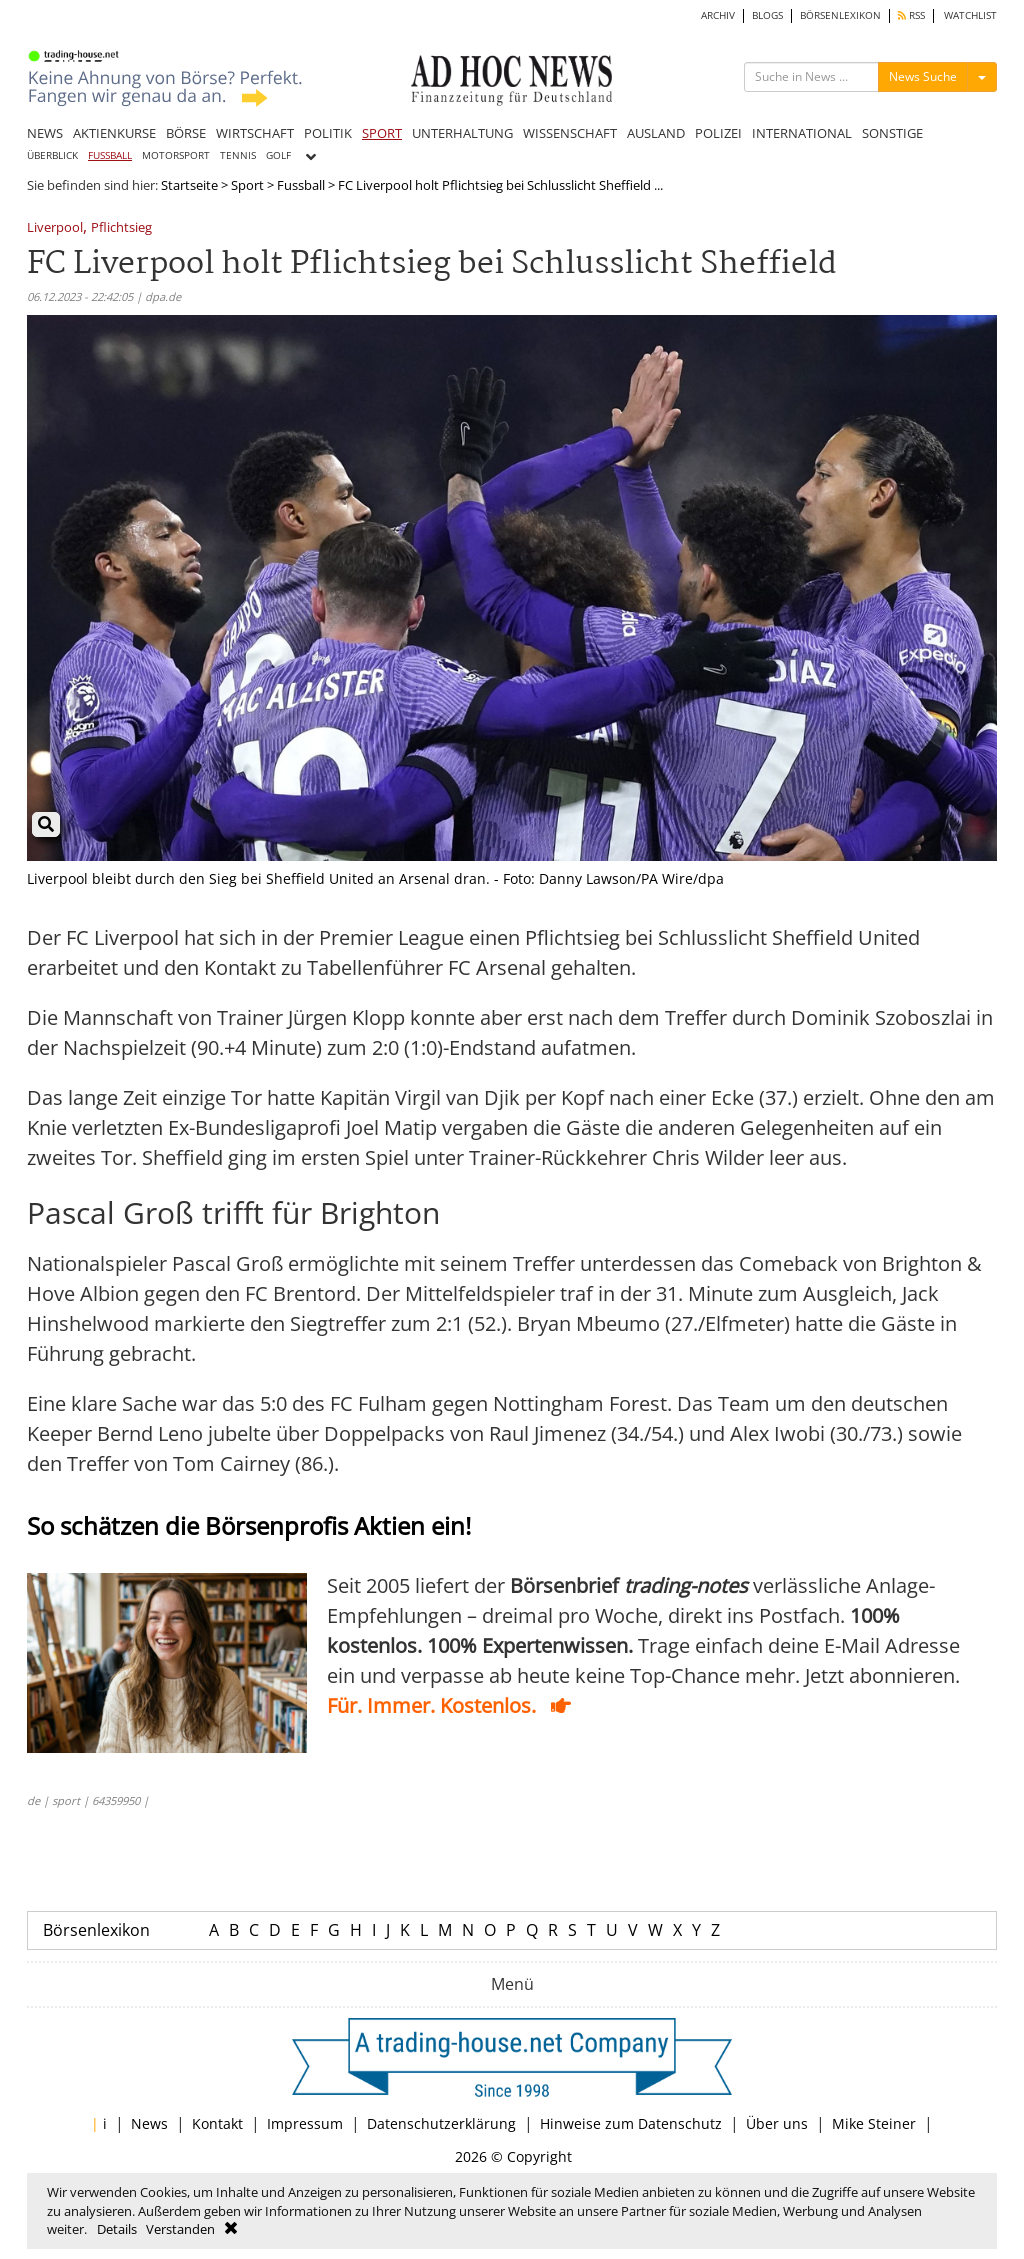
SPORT (382, 133)
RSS (911, 15)
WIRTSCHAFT (255, 133)
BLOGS (767, 15)
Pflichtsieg (121, 228)
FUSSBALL (110, 155)
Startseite (189, 185)
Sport (247, 185)
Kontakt (217, 2123)
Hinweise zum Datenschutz (631, 2123)
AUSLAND (656, 133)
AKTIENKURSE (114, 133)
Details (117, 2229)
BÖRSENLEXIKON (840, 15)
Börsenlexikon (96, 1930)
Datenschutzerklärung (441, 2123)
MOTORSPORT (176, 155)
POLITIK (328, 133)
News (149, 2123)
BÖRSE (186, 133)
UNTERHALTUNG (462, 133)
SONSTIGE (892, 133)
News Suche (923, 76)
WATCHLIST (970, 15)
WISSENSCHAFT (570, 133)
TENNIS (238, 155)
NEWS (45, 133)
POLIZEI (718, 133)
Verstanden (180, 2229)
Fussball (301, 185)
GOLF (278, 155)
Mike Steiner (874, 2123)
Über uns (777, 2123)
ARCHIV (718, 15)
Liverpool (55, 228)
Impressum (305, 2123)
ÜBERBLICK (52, 155)
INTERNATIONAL (802, 133)
